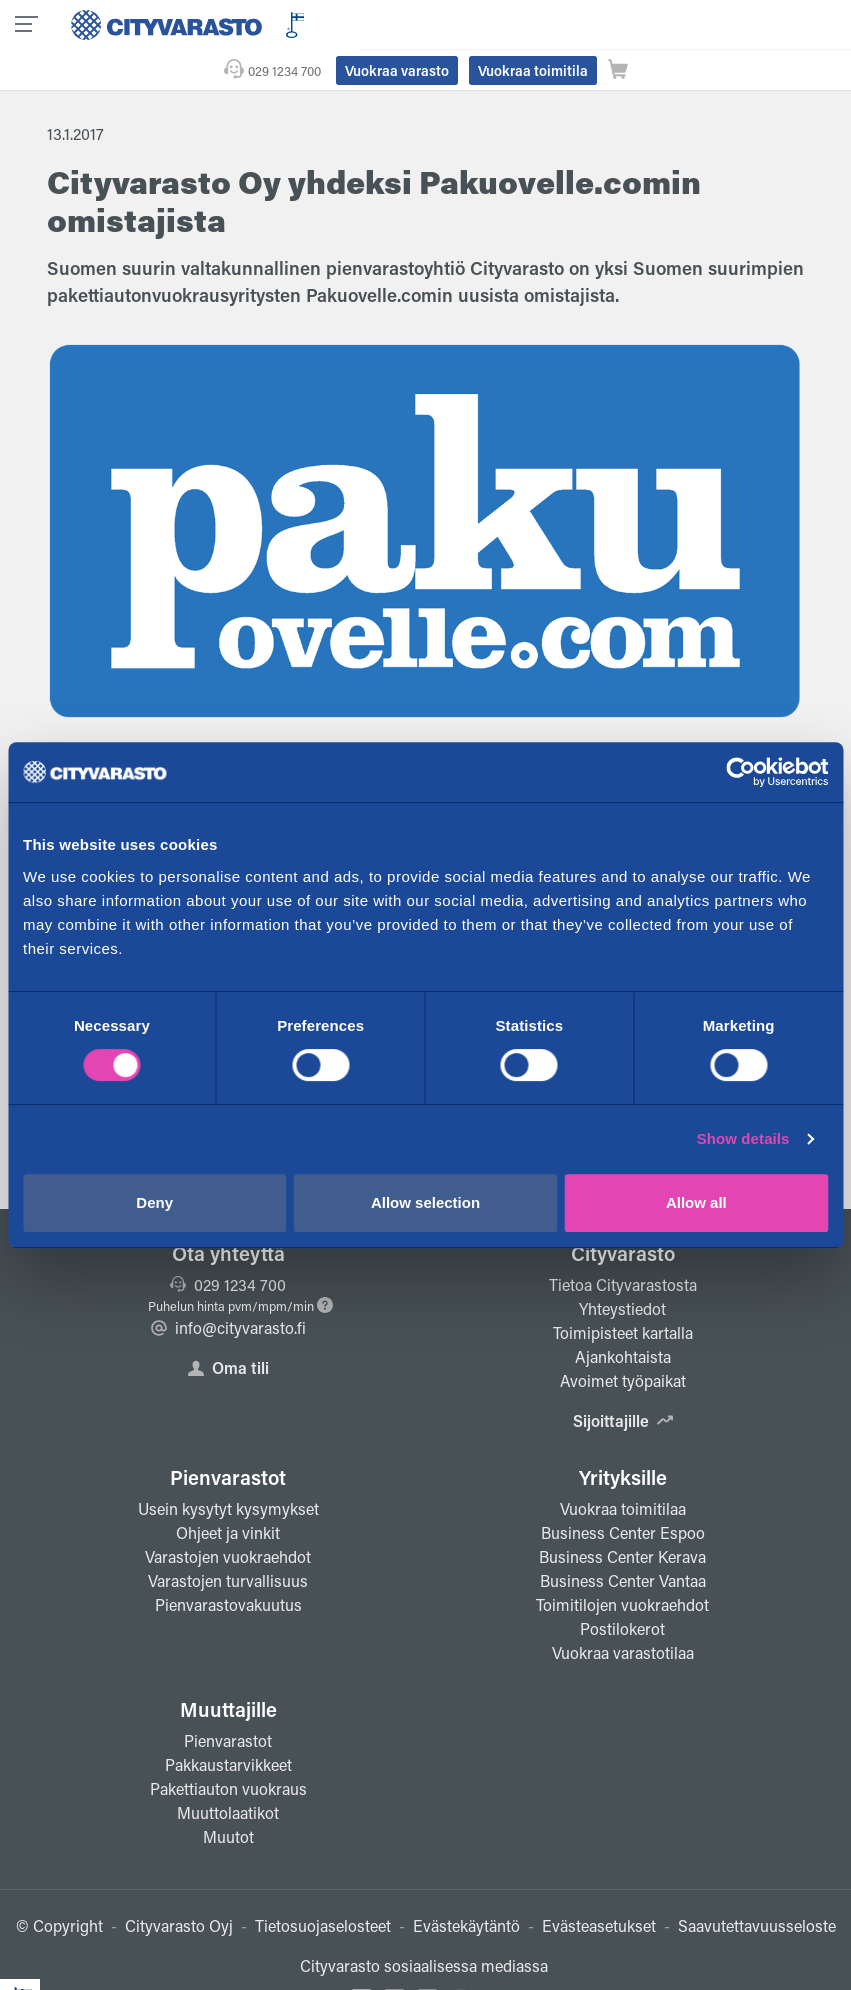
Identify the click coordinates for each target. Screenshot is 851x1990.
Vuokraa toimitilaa (623, 1468)
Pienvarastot (228, 1437)
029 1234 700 (454, 23)
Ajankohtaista (623, 1316)
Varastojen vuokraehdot (228, 1516)
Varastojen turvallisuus (228, 1540)
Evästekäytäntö (466, 1885)
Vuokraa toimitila (703, 23)
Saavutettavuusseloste (757, 1885)
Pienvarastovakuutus (228, 1564)
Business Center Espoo (623, 1492)
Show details (743, 1138)
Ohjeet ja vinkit (228, 1492)
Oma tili (228, 1327)
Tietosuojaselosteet (323, 1885)
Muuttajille (228, 1669)
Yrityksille (623, 1437)
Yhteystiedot (622, 1268)
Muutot (228, 1796)
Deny (154, 1202)
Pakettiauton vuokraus (228, 1748)
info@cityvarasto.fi (228, 1287)
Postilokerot (622, 1588)
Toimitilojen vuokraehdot (622, 1564)
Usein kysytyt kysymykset (228, 1468)
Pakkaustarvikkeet (228, 1724)
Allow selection (425, 1202)
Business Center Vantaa (623, 1540)
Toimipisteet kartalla (623, 1292)
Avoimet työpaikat (623, 1340)
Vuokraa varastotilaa (623, 1612)
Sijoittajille (623, 1380)
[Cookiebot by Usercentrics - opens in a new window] (740, 772)
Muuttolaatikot (228, 1772)
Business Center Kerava (622, 1516)
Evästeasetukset (599, 1885)
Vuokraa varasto (567, 23)
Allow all (696, 1202)
